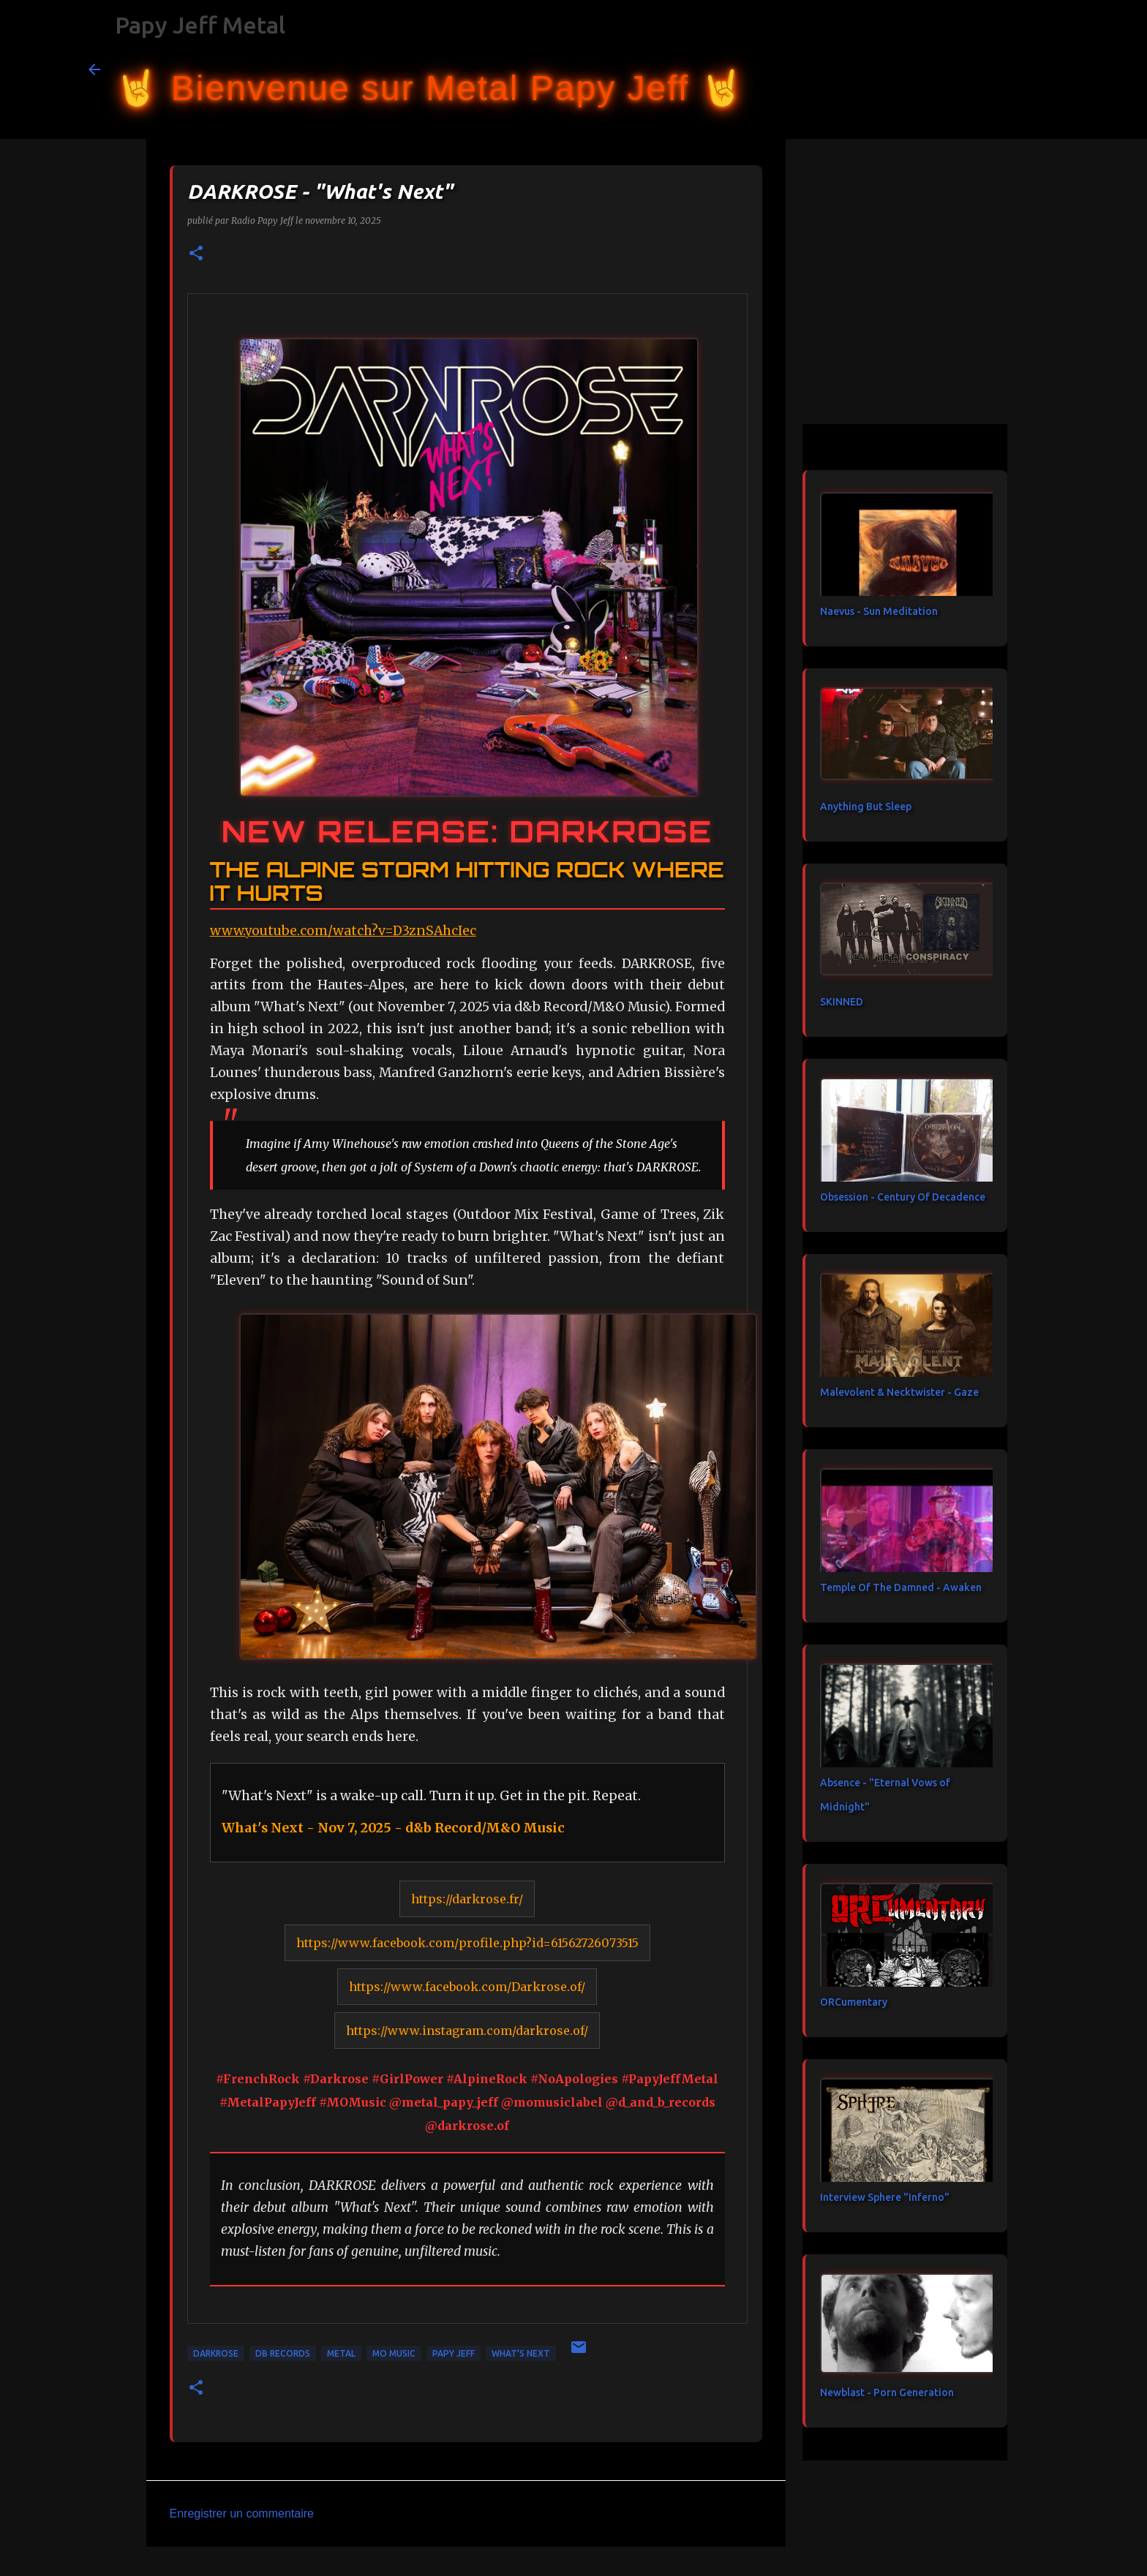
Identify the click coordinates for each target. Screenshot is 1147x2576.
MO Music (393, 2353)
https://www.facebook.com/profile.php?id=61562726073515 (467, 1942)
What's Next (521, 2353)
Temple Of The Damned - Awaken (901, 1587)
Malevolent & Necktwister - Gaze (899, 1392)
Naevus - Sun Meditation (879, 611)
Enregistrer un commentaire (242, 2513)
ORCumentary (853, 2002)
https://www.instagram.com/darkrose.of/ (467, 2030)
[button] (196, 254)
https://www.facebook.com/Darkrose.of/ (467, 1986)
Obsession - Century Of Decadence (902, 1197)
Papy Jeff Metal (200, 25)
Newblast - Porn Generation (887, 2392)
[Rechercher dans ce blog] (985, 69)
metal (341, 2353)
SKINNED (841, 1002)
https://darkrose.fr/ (467, 1899)
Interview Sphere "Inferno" (884, 2197)
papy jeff (453, 2353)
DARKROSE (215, 2353)
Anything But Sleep (865, 806)
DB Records (282, 2353)
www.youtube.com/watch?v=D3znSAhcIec (343, 931)
